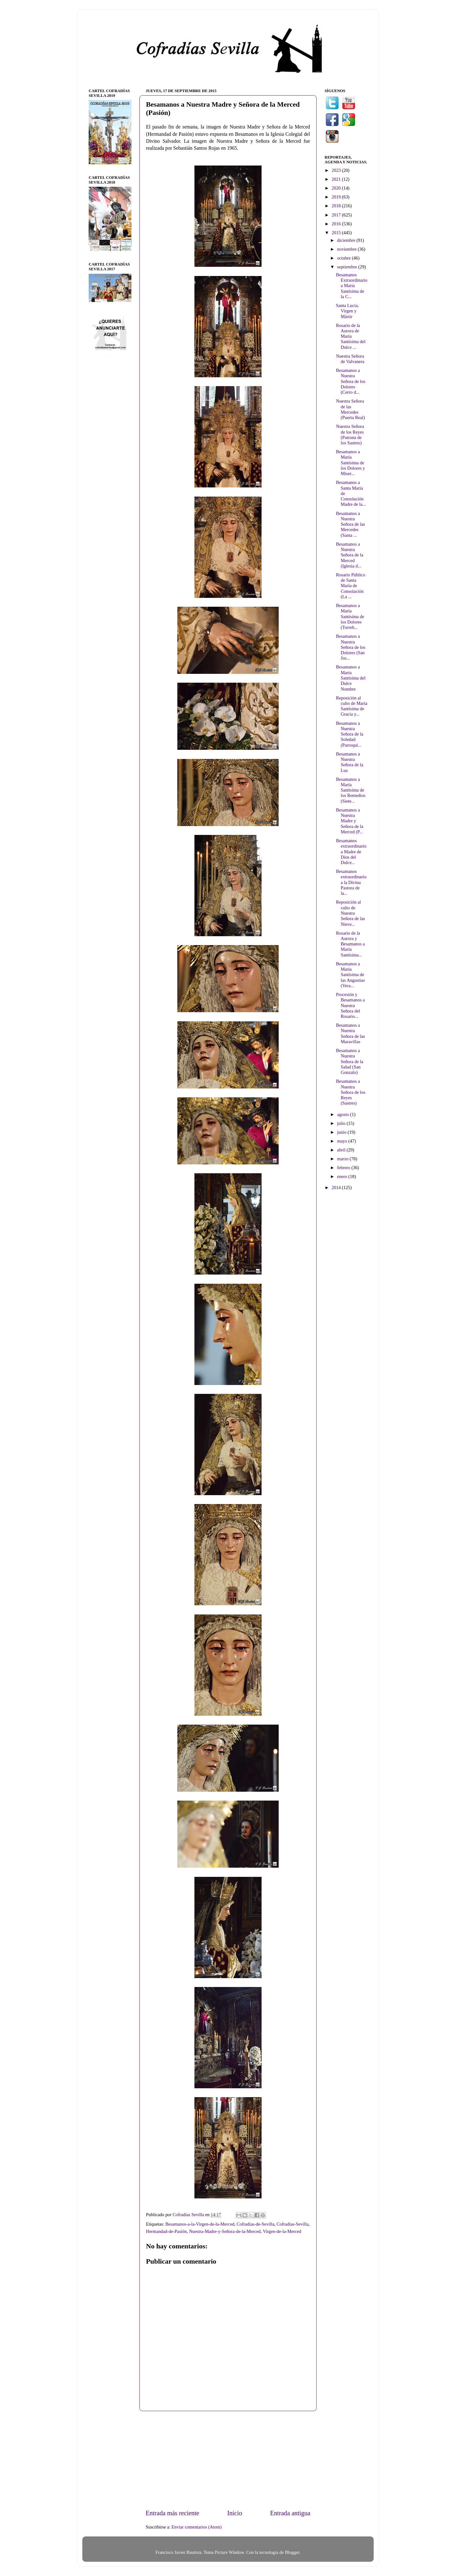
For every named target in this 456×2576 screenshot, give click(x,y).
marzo (343, 1158)
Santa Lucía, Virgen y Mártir (347, 311)
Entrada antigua (290, 2513)
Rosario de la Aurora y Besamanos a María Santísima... (350, 944)
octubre (344, 257)
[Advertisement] (228, 2459)
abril (342, 1149)
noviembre (347, 249)
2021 (337, 179)
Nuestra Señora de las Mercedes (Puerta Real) (350, 409)
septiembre (347, 266)
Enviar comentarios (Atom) (197, 2526)
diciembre (347, 240)
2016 (337, 223)
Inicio (234, 2513)
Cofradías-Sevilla (292, 2224)
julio (342, 1123)
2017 (337, 214)
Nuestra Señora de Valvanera (350, 359)
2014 (337, 1187)
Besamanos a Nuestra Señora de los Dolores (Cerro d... (350, 381)
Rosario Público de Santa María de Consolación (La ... (350, 585)
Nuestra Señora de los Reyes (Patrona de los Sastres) (350, 434)
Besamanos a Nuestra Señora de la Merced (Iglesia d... (349, 555)
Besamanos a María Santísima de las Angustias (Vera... (350, 974)
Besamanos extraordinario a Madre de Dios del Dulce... (351, 851)
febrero (344, 1167)
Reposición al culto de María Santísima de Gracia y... (351, 706)
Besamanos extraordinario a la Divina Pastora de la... (351, 882)
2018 (337, 205)
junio (342, 1132)
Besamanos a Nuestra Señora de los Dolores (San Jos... (350, 647)
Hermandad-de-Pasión (166, 2231)
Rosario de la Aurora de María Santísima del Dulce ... (350, 336)
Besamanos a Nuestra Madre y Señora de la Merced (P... (349, 820)
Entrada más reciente (172, 2513)
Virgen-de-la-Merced (282, 2231)
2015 (337, 232)
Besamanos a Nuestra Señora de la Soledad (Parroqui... (349, 734)
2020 (337, 188)
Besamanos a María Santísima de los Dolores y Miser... (350, 462)
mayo (343, 1141)
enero (343, 1176)
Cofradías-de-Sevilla (255, 2224)
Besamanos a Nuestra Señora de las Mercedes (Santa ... (350, 524)
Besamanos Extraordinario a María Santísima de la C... (351, 285)
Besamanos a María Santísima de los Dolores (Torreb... (350, 616)
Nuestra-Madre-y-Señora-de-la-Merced (225, 2231)
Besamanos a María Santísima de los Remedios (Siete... (350, 790)
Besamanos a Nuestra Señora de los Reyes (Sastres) (350, 1092)
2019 (337, 196)
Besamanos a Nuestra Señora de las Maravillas (350, 1033)
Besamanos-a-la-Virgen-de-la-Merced (199, 2224)
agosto (343, 1114)
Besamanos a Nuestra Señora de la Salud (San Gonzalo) (349, 1061)
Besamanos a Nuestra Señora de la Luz (349, 762)
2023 (337, 170)
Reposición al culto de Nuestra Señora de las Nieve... (350, 912)
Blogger (292, 2552)
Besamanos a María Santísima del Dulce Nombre (350, 677)
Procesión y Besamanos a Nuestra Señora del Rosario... (350, 1005)
